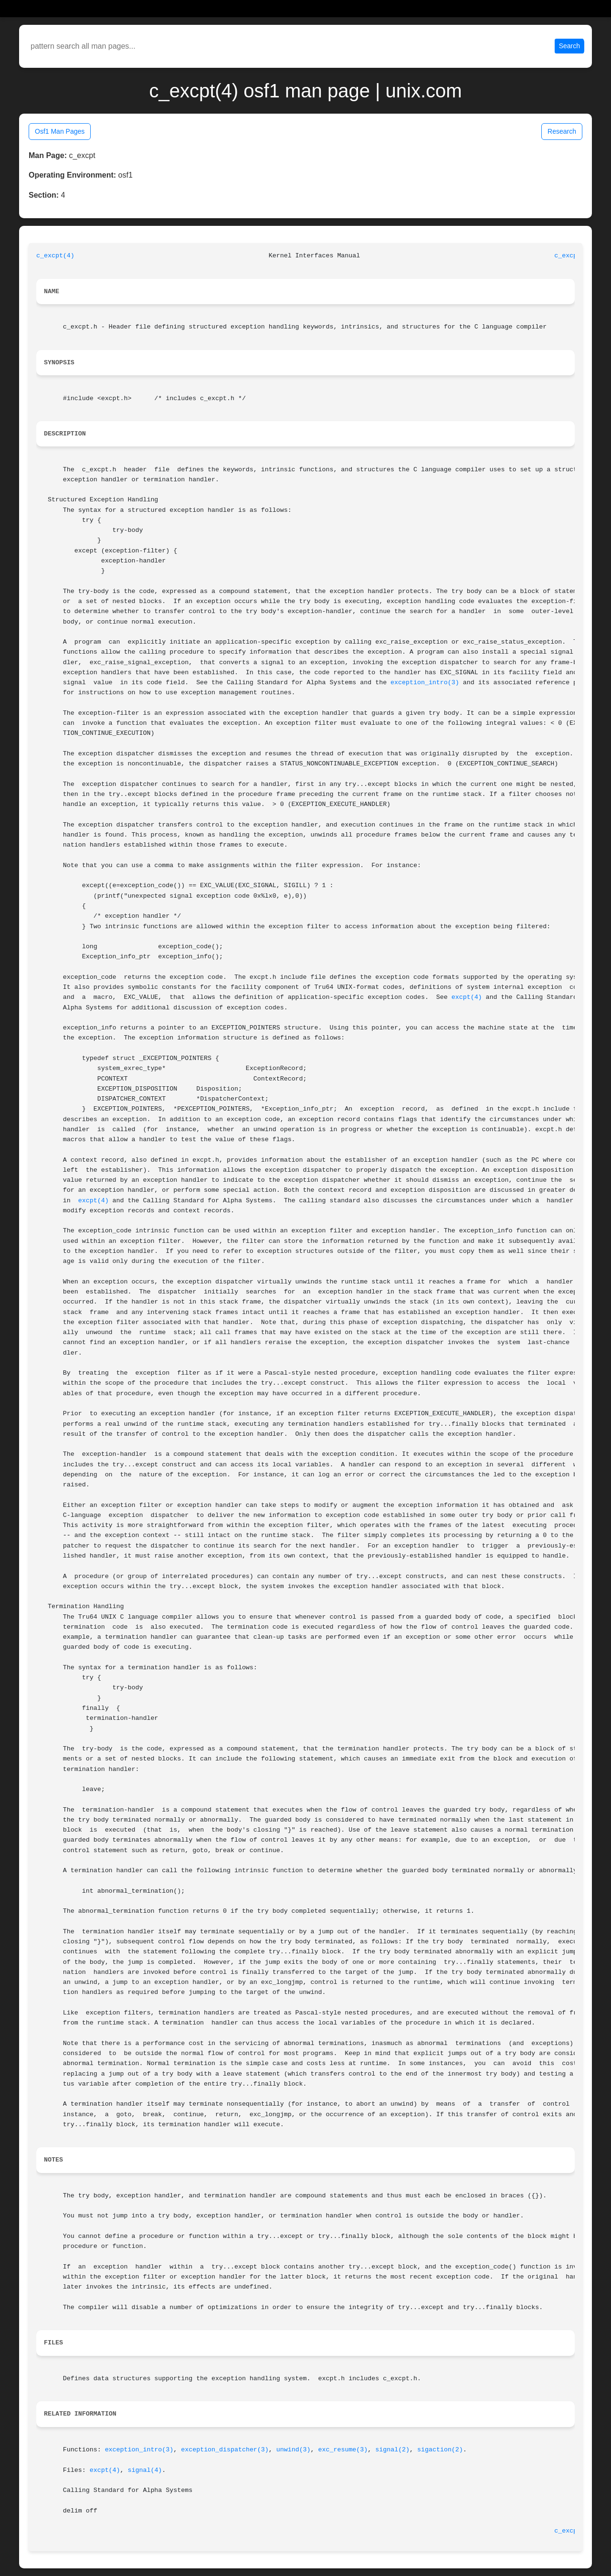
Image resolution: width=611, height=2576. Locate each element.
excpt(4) (467, 997)
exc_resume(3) (343, 2449)
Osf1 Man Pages (59, 131)
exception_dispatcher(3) (225, 2449)
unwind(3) (293, 2449)
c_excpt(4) (55, 255)
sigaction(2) (440, 2449)
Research (562, 131)
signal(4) (145, 2470)
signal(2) (392, 2449)
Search (569, 46)
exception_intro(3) (424, 682)
